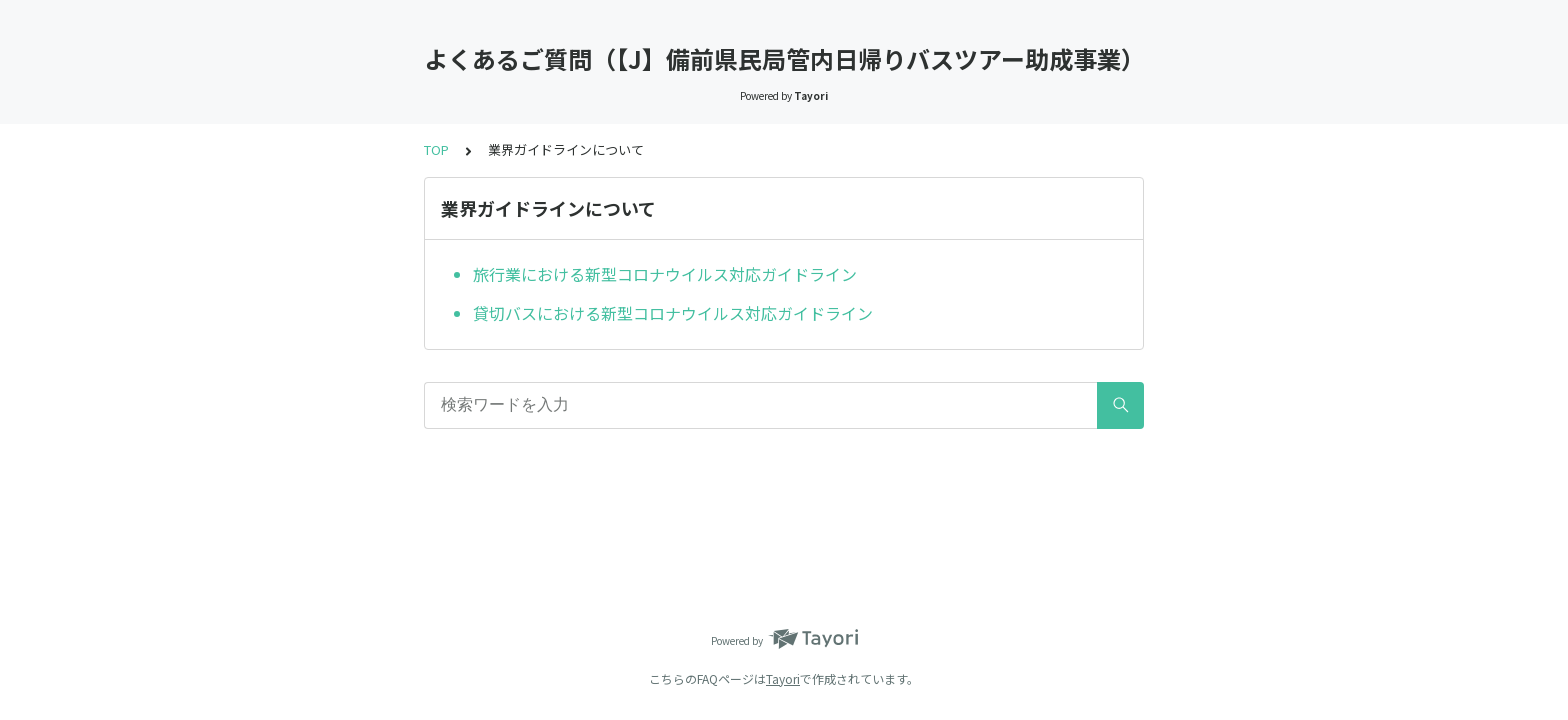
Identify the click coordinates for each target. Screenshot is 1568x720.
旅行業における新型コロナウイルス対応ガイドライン (665, 274)
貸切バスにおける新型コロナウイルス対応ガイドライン (673, 313)
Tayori (783, 678)
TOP (436, 149)
